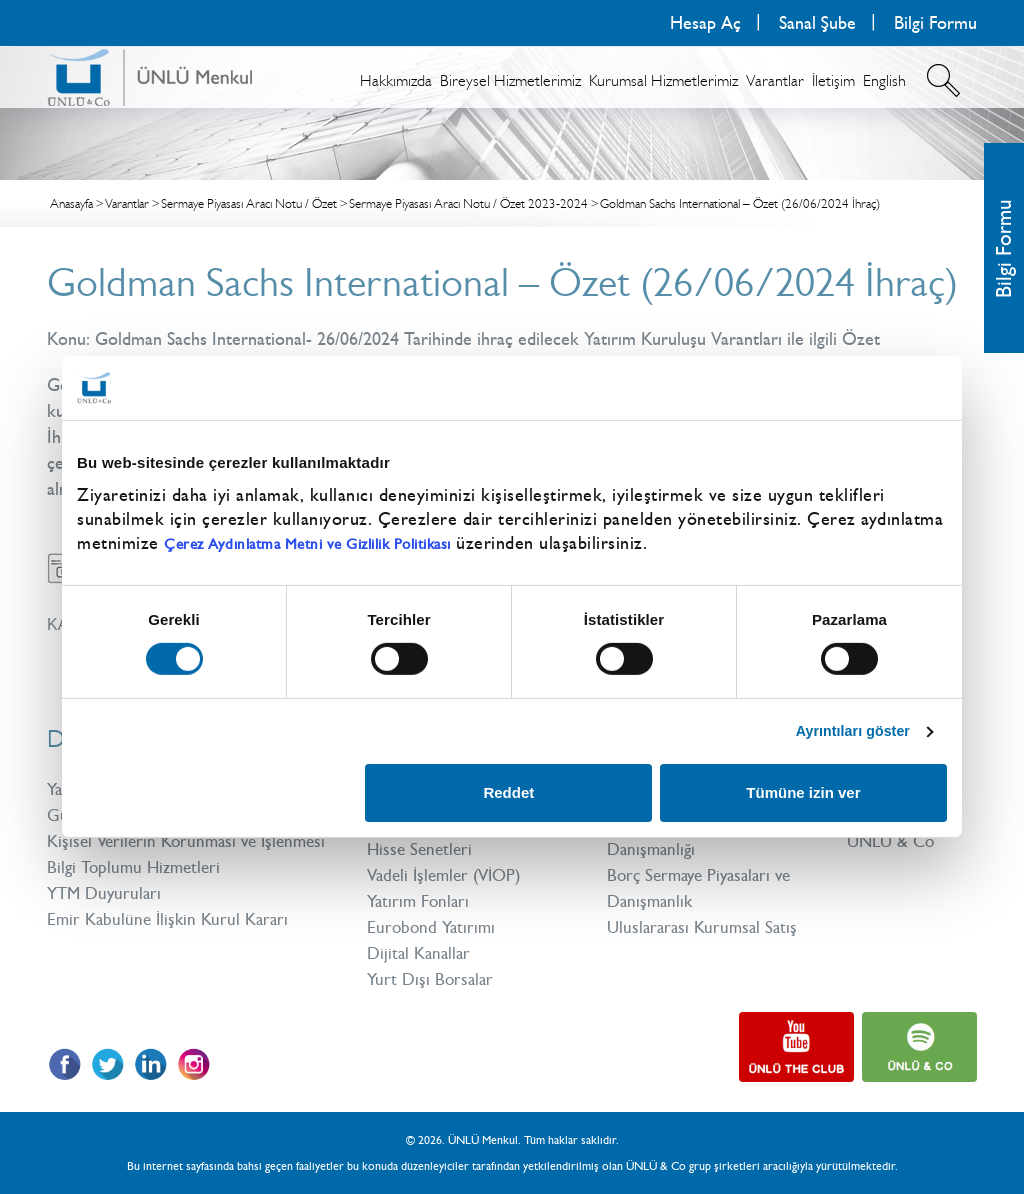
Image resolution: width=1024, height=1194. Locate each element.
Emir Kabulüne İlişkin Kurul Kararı (172, 945)
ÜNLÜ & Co (893, 841)
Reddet (508, 794)
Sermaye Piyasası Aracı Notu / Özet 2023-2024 (468, 203)
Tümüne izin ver (803, 794)
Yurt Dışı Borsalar (432, 979)
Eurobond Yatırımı (433, 927)
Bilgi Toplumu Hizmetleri (138, 893)
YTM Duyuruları (107, 919)
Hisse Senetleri (422, 849)
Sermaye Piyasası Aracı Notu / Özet (249, 203)
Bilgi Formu (935, 23)
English (884, 80)
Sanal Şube (817, 23)
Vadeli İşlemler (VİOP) (449, 875)
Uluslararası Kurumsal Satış (706, 927)
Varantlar (775, 80)
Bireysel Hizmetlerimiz (510, 80)
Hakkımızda (396, 80)
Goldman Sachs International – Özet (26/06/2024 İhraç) (740, 203)
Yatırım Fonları (420, 901)
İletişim (833, 80)
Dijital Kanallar (421, 953)
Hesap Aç (705, 23)
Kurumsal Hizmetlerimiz (663, 80)
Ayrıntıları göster (847, 730)
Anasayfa (71, 203)
